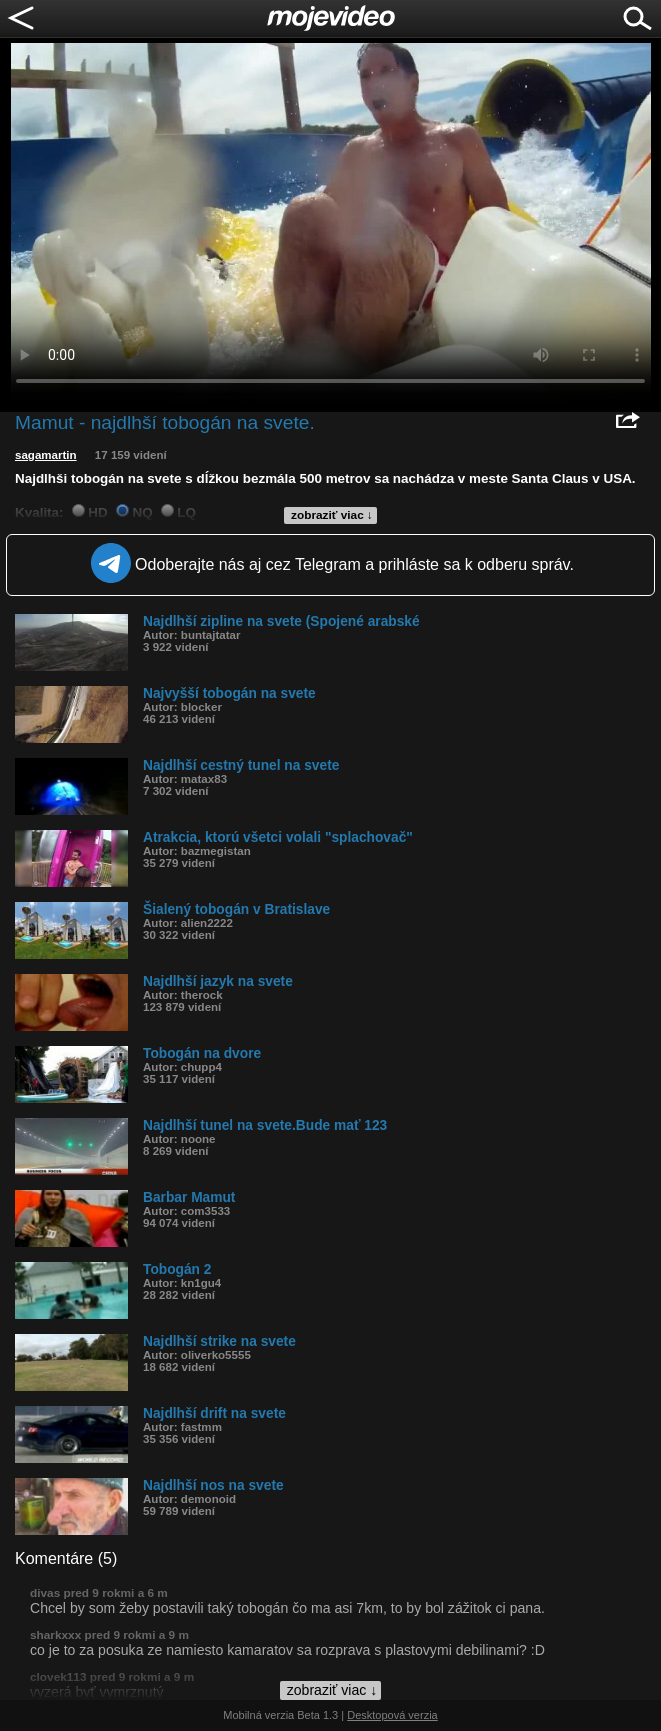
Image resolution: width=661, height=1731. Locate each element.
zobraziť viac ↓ (332, 515)
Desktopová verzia (392, 1715)
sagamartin (46, 455)
